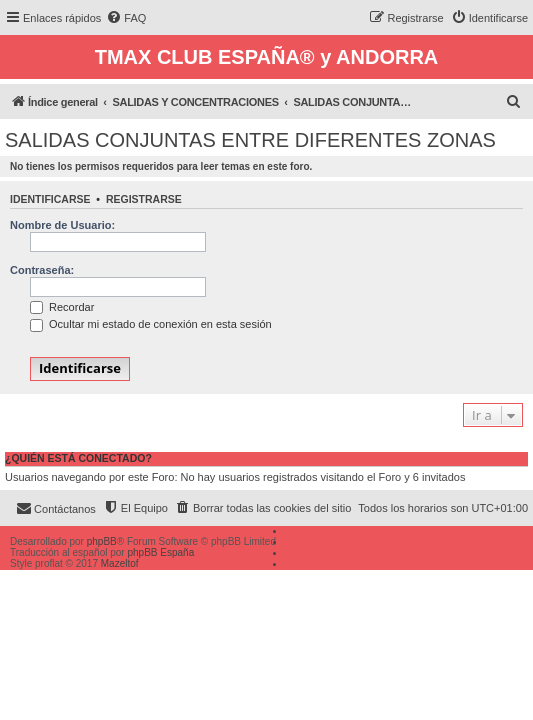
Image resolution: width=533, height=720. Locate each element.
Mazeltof (120, 563)
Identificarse (50, 199)
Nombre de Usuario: (62, 225)
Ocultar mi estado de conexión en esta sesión (151, 324)
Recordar (62, 307)
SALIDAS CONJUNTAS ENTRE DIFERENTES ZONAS (250, 140)
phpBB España (160, 552)
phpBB (102, 541)
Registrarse (144, 199)
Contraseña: (42, 270)
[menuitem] (126, 18)
